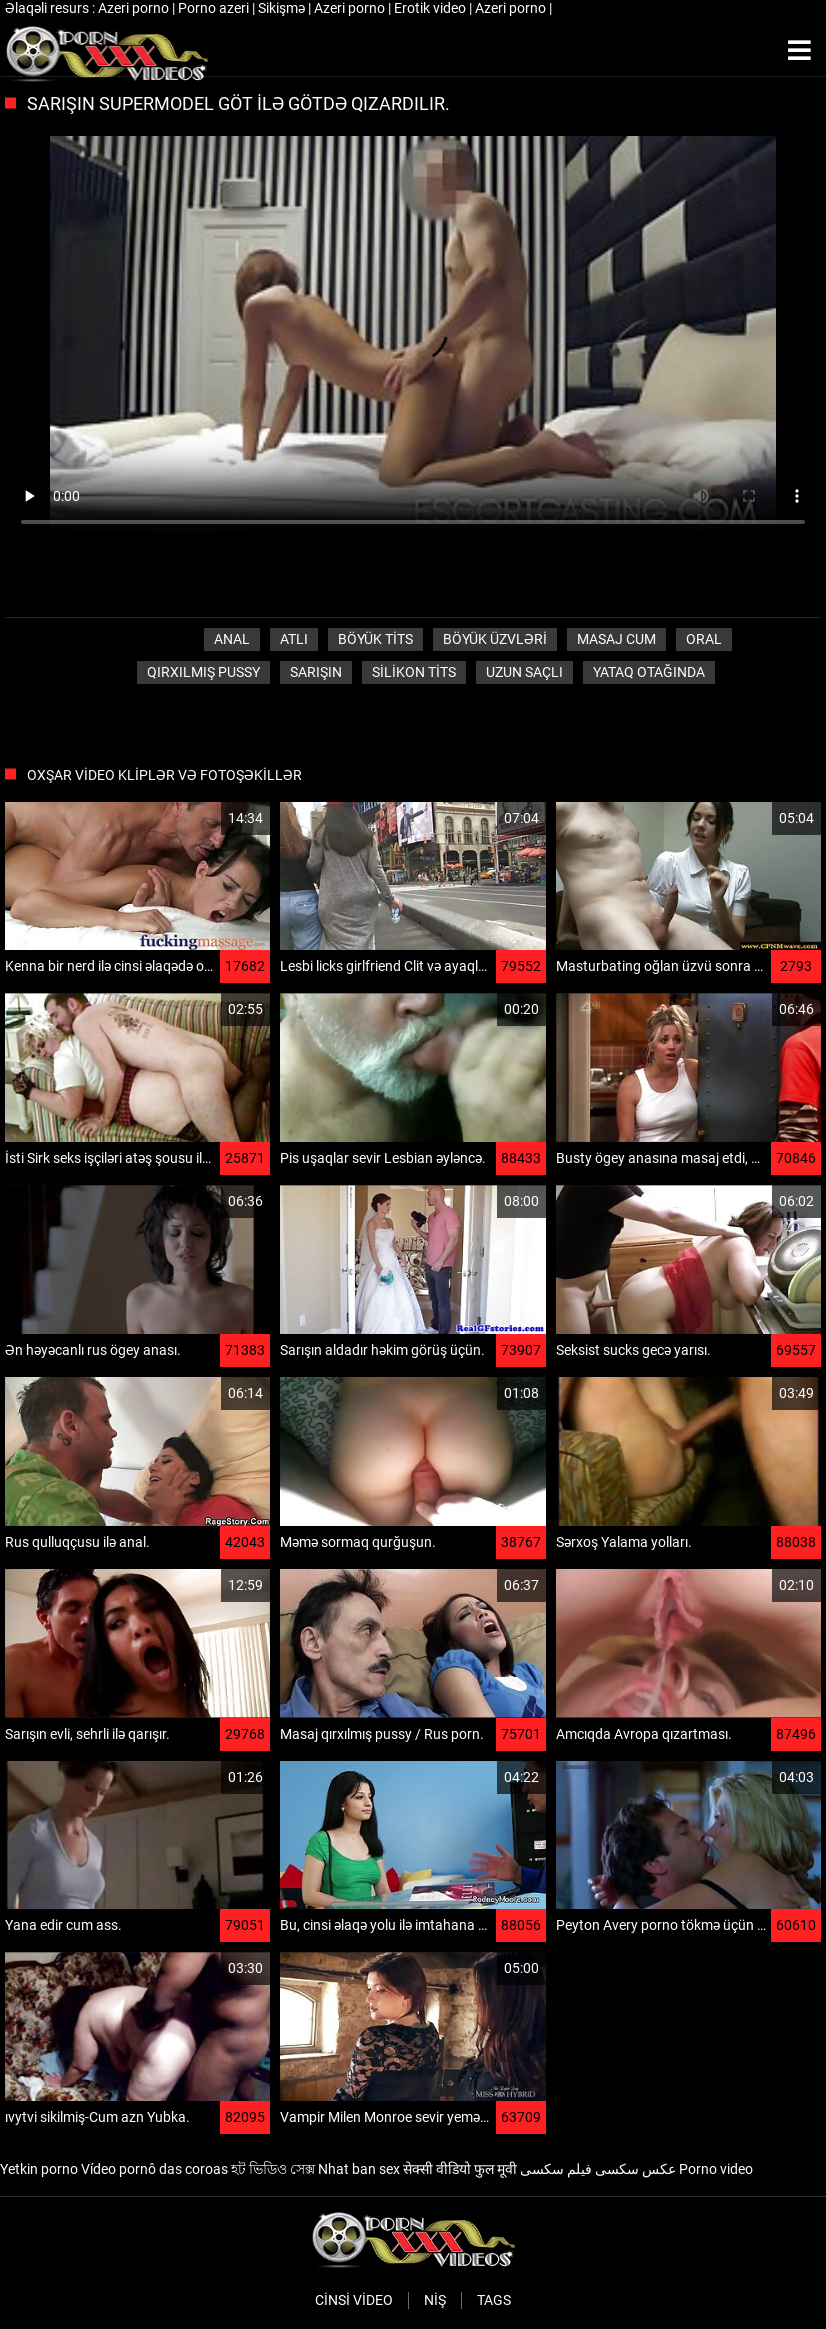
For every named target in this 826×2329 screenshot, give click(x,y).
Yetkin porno (39, 2169)
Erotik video (431, 8)
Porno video (716, 2169)
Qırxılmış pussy (203, 672)
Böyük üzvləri (495, 639)
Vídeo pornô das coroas (154, 2169)
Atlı (294, 639)
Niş (435, 2300)
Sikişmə (283, 8)
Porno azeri (215, 8)
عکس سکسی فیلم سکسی (598, 2169)
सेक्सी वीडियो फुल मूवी (460, 2169)
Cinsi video (354, 2300)
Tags (494, 2300)
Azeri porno (135, 8)
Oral (704, 639)
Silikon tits (414, 672)
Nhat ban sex (359, 2169)
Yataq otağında (649, 672)
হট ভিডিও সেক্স (273, 2169)
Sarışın (316, 672)
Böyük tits (375, 639)
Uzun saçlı (524, 672)
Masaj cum (616, 639)
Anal (232, 639)
